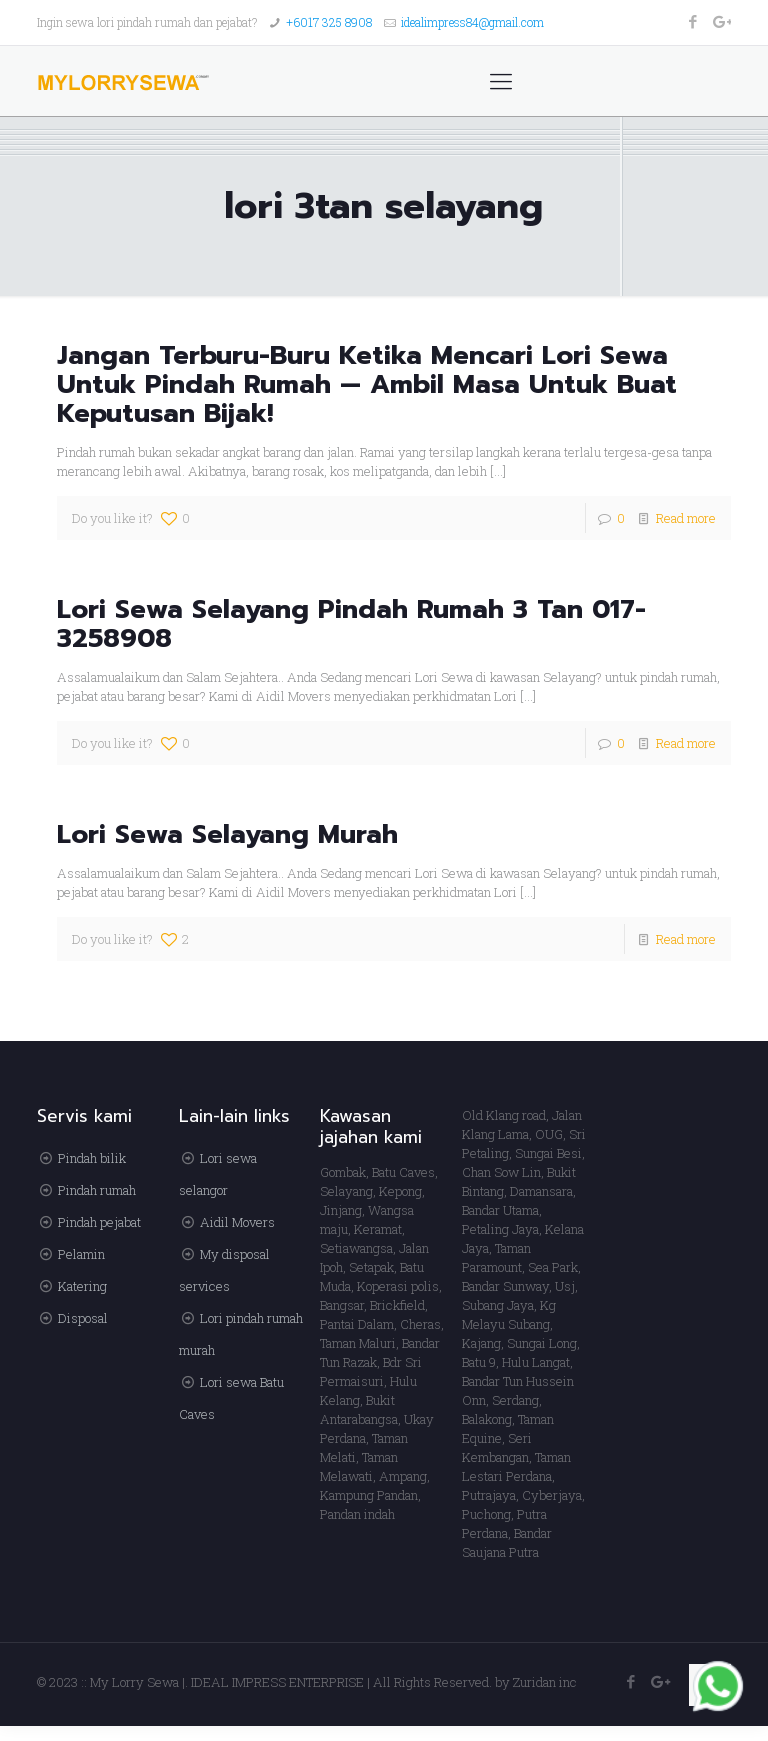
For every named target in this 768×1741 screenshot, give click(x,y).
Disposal (83, 1318)
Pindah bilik (92, 1158)
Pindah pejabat (99, 1222)
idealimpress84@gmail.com (472, 22)
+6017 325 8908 (329, 22)
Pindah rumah (97, 1190)
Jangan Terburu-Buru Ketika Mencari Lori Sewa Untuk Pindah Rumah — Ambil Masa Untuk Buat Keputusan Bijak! (367, 384)
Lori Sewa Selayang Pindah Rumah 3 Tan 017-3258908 (351, 624)
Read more (686, 518)
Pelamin (81, 1254)
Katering (82, 1286)
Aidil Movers (237, 1222)
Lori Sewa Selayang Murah (227, 834)
